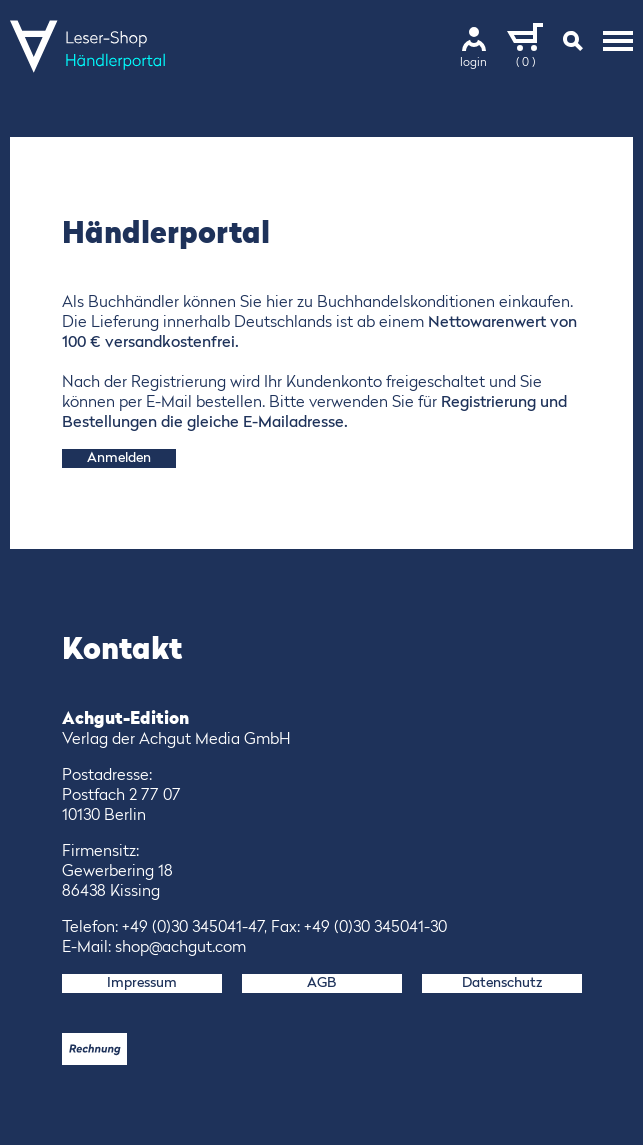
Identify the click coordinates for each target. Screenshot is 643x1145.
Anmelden (119, 458)
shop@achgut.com (180, 948)
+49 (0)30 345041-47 (193, 928)
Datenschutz (502, 983)
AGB (321, 983)
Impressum (142, 983)
